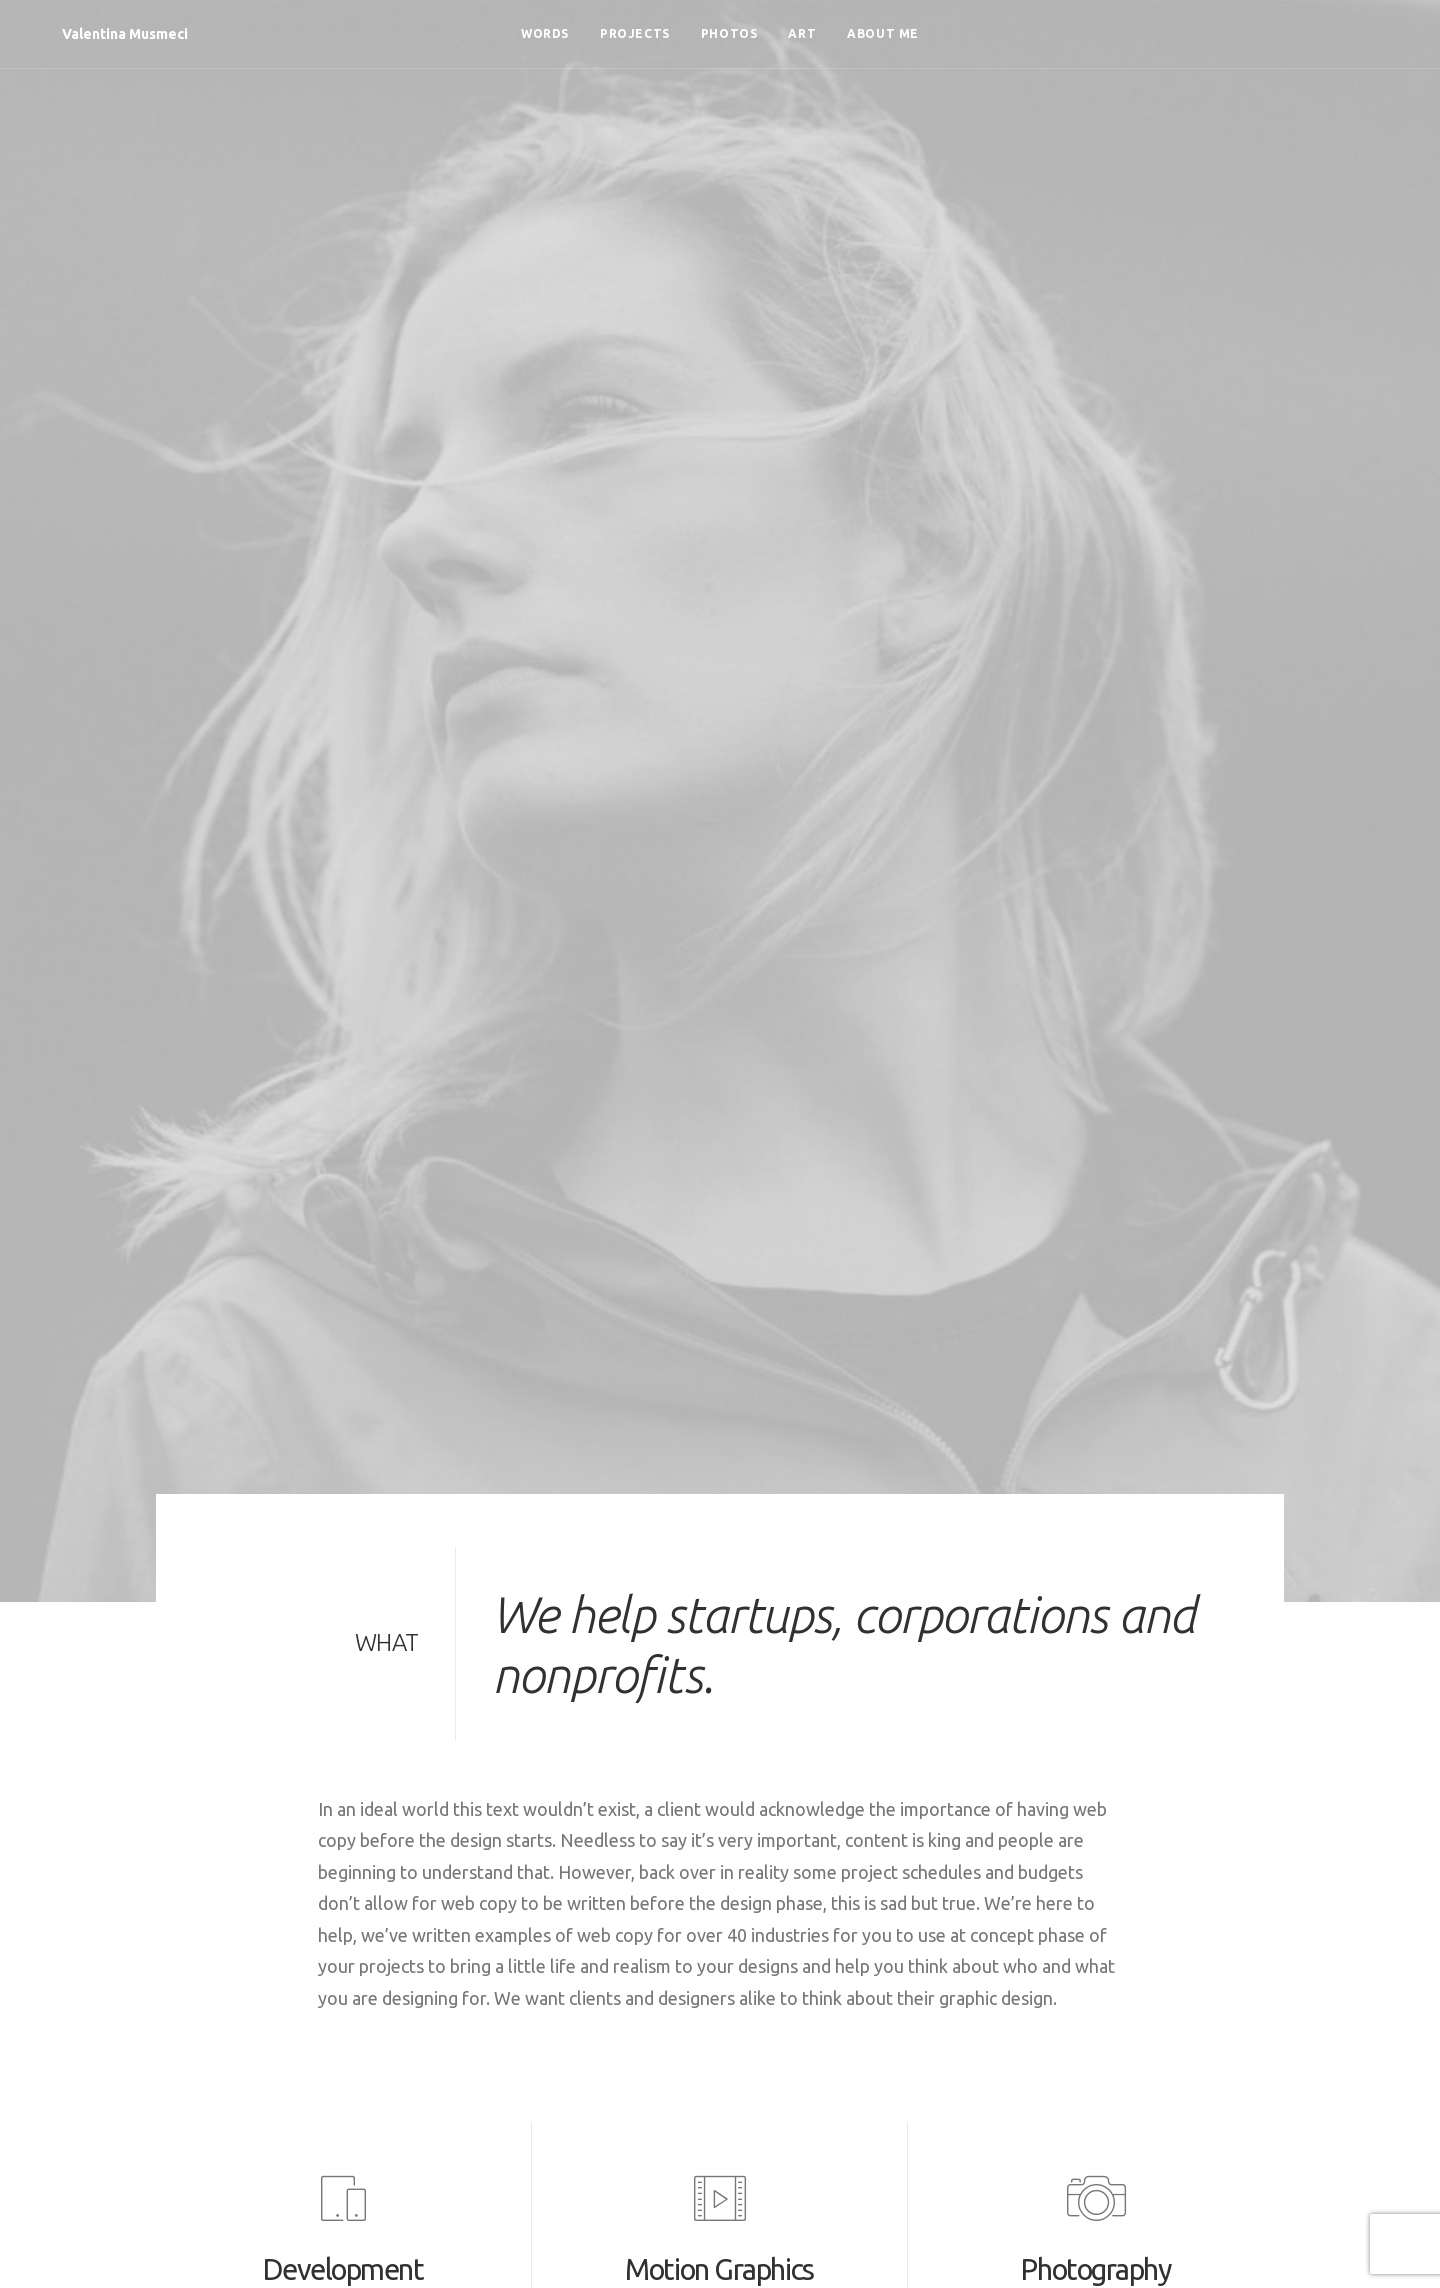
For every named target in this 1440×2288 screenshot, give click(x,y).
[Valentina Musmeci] (99, 34)
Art (802, 33)
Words (545, 33)
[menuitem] (545, 34)
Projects (635, 33)
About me (883, 33)
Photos (729, 33)
